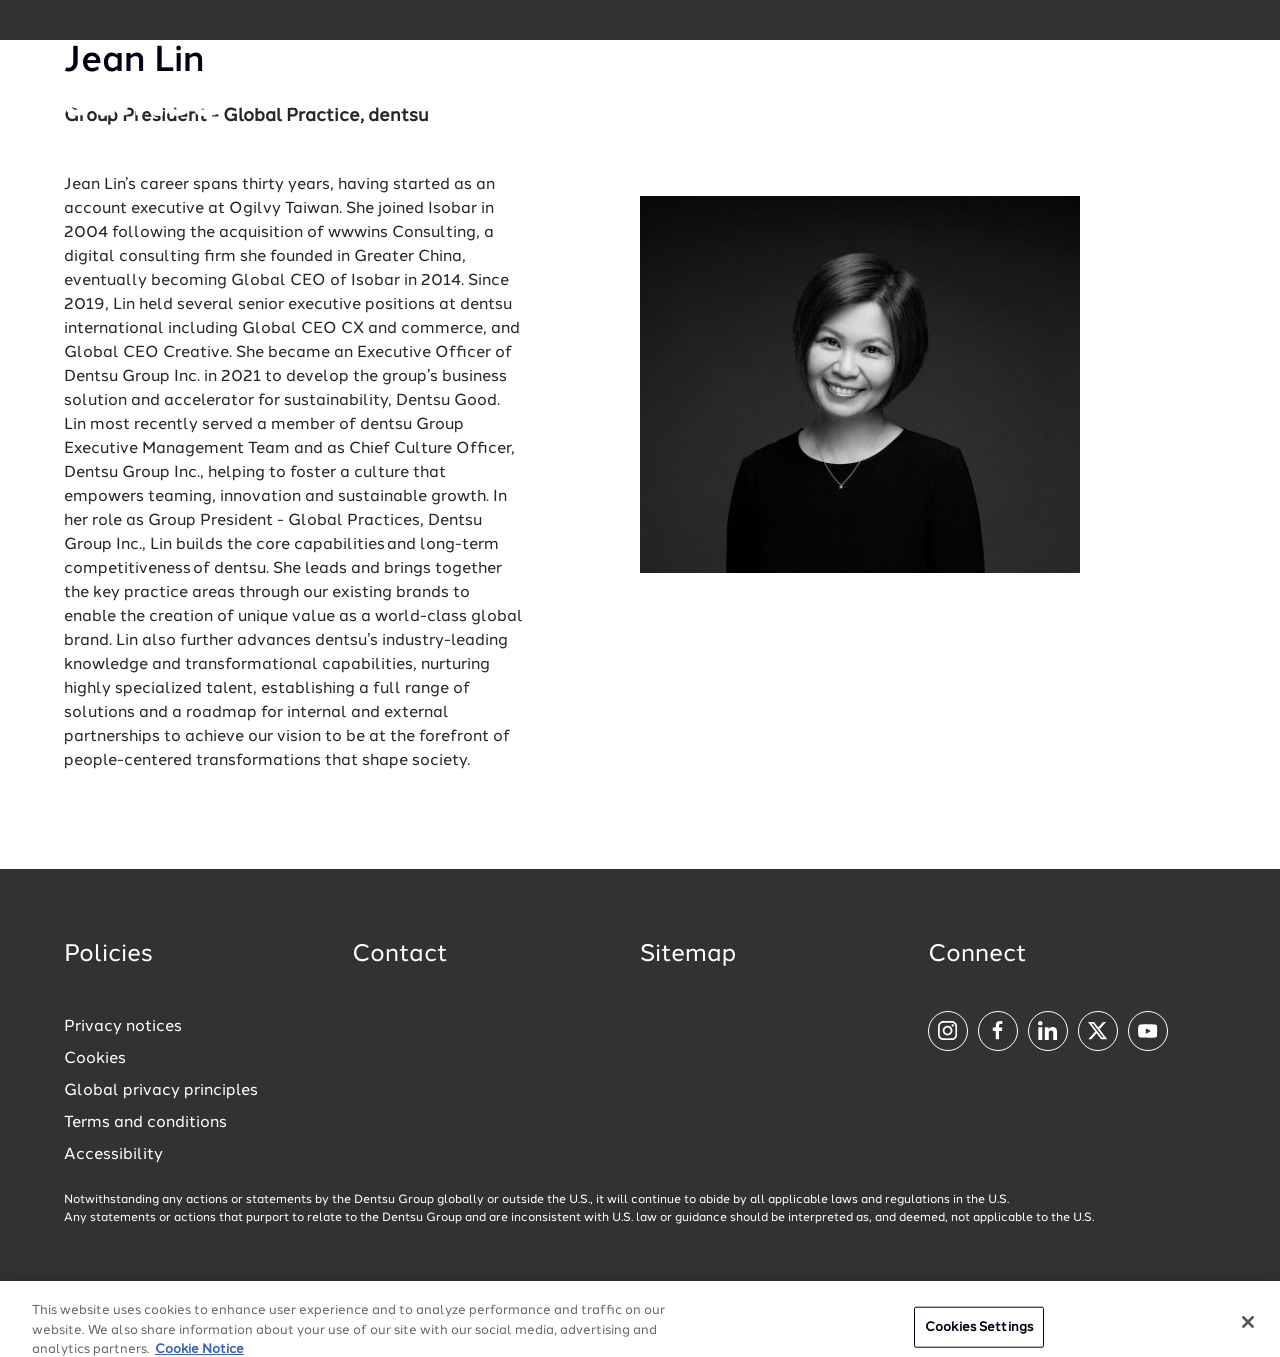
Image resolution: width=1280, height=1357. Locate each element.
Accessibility (113, 1155)
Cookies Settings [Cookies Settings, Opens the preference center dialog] (979, 1335)
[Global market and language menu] (294, 103)
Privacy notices (123, 1027)
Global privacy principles (161, 1091)
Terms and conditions (145, 1123)
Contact (400, 955)
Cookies (95, 1059)
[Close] (1248, 1330)
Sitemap (688, 955)
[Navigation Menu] (1164, 100)
